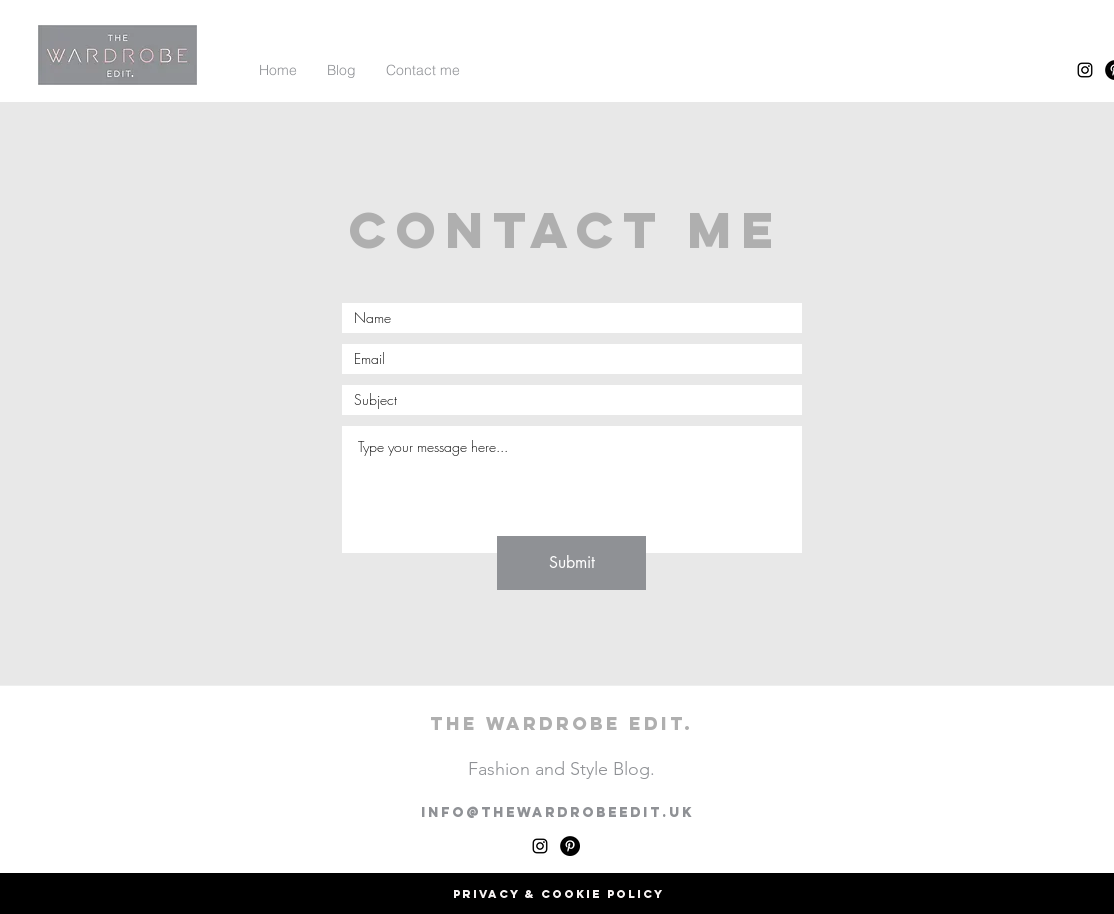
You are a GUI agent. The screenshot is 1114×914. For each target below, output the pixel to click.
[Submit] (571, 563)
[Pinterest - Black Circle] (570, 846)
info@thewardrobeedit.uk (557, 812)
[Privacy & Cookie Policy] (558, 894)
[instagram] (1085, 70)
